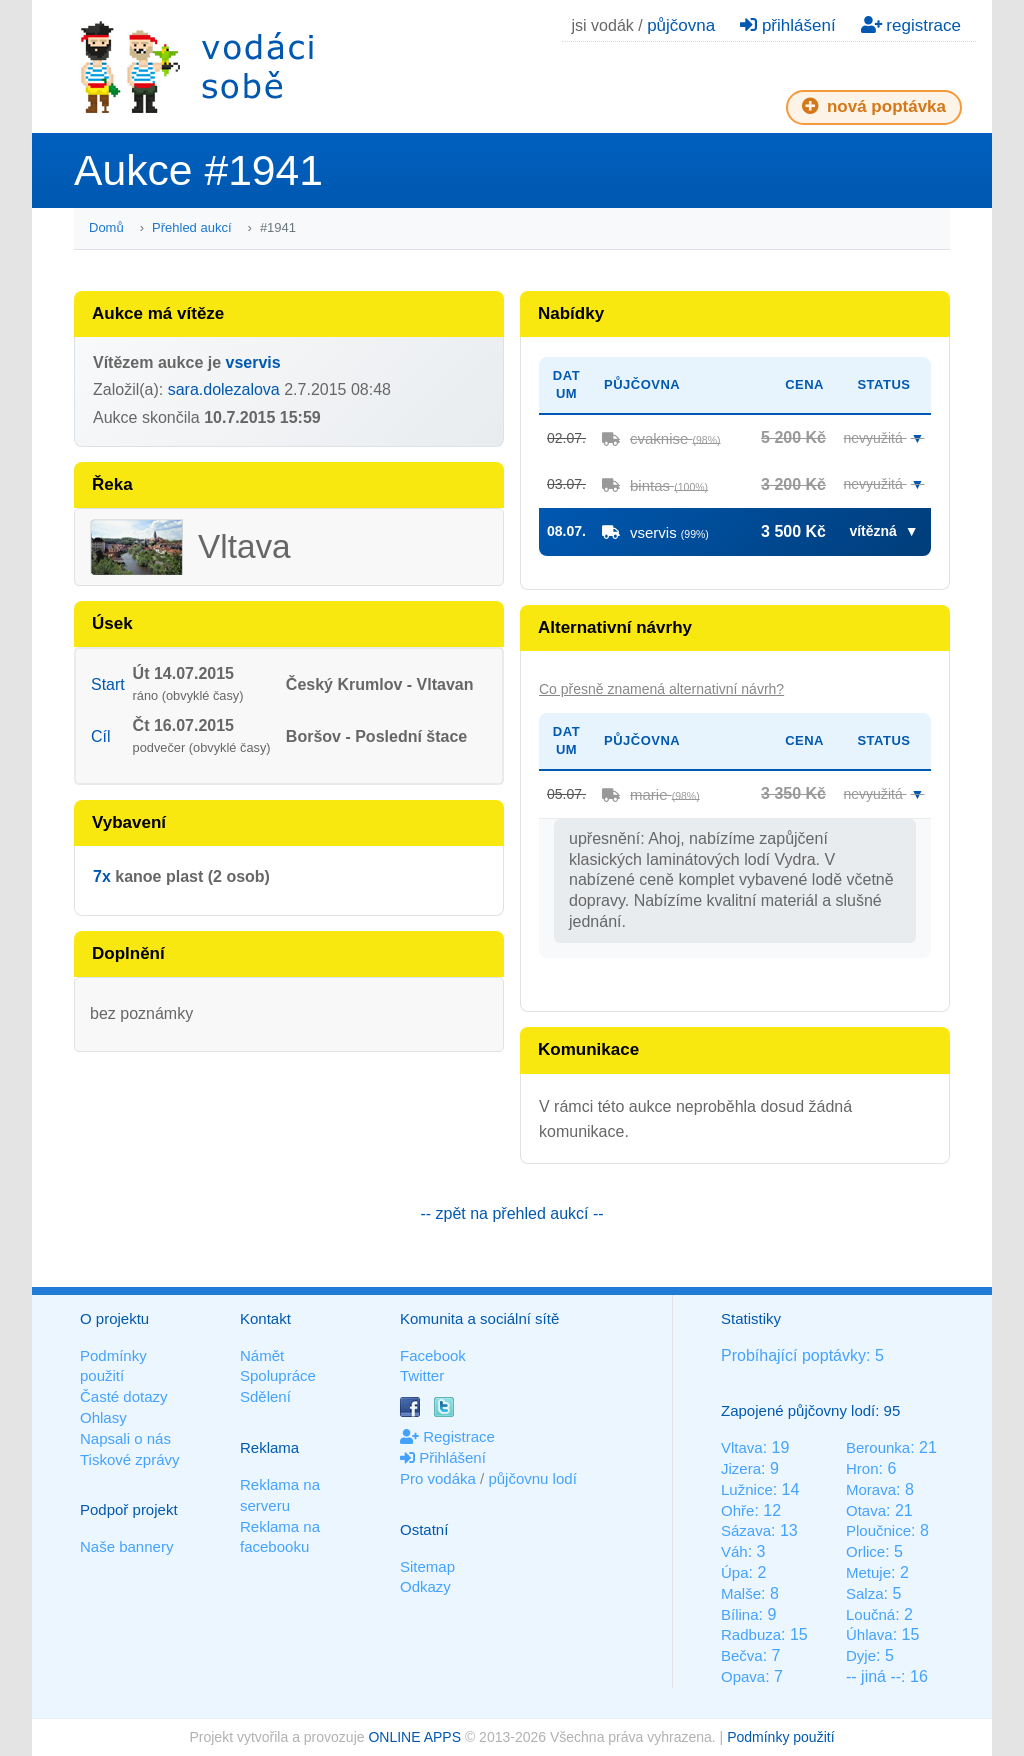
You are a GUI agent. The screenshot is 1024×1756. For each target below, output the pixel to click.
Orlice (865, 1551)
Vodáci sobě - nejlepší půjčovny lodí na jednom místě (197, 66)
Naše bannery (126, 1546)
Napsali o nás (125, 1438)
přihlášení (787, 25)
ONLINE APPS (414, 1737)
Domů (106, 227)
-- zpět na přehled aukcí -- (511, 1213)
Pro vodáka (438, 1478)
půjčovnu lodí (532, 1478)
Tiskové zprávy (129, 1459)
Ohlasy (103, 1417)
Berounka (878, 1447)
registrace (911, 25)
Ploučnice (878, 1530)
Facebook (433, 1355)
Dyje (861, 1655)
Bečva (742, 1655)
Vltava (742, 1447)
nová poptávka (874, 106)
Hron (862, 1468)
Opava (743, 1676)
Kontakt (265, 1318)
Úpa (735, 1572)
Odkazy (425, 1586)
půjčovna (681, 25)
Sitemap (427, 1566)
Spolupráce (278, 1375)
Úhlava (869, 1634)
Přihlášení (443, 1457)
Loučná (870, 1614)
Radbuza (751, 1634)
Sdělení (265, 1396)
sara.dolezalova (224, 389)
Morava (871, 1489)
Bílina (740, 1614)
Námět (262, 1355)
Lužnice (747, 1489)
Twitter (422, 1375)
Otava (866, 1510)
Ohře (737, 1510)
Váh (734, 1551)
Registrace (447, 1436)
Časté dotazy (124, 1396)
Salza (865, 1593)
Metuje (868, 1572)
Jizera (741, 1468)
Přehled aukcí (192, 227)
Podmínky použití (780, 1737)
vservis (253, 362)
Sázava (746, 1530)
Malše (741, 1593)
